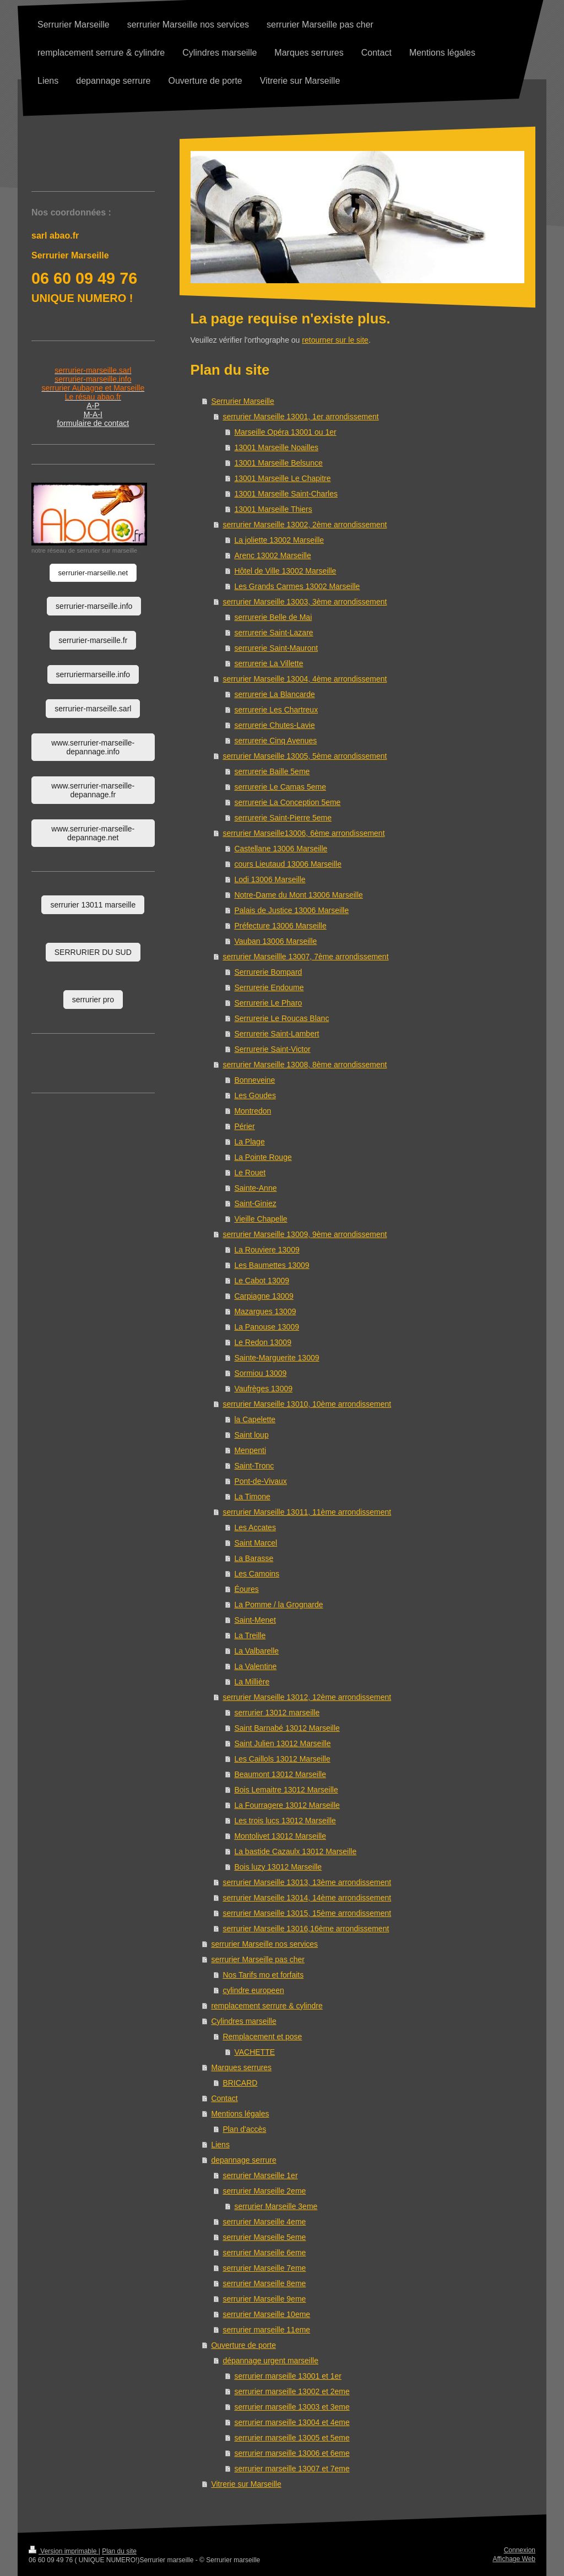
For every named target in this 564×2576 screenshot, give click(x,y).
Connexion (519, 2550)
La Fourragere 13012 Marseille (286, 1805)
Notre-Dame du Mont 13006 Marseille (298, 894)
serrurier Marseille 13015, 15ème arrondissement (307, 1913)
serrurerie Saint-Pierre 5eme (283, 817)
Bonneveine (254, 1080)
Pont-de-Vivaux (260, 1481)
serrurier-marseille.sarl (93, 708)
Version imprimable (64, 2551)
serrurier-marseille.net (93, 573)
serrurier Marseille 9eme (264, 2298)
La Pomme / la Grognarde (278, 1604)
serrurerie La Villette (268, 663)
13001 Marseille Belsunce (278, 462)
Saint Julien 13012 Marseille (282, 1743)
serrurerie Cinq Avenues (275, 740)
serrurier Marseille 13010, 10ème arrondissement (307, 1404)
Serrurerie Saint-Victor (272, 1049)
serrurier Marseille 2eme (264, 2190)
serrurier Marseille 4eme (264, 2221)
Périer (244, 1126)
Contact (224, 2098)
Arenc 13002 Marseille (272, 555)
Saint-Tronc (254, 1465)
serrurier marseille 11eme (266, 2329)
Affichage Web (513, 2559)
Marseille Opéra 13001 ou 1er (285, 432)
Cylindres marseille (243, 2021)
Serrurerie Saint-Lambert (276, 1033)
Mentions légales (240, 2113)
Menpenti (250, 1450)
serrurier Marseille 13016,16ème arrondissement (306, 1928)
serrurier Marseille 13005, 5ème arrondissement (305, 756)
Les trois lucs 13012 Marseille (284, 1820)
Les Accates (255, 1527)
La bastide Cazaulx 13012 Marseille (295, 1851)
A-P (92, 405)
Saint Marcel (255, 1542)
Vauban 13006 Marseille (275, 941)
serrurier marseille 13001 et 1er (287, 2376)
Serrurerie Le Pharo (268, 1002)
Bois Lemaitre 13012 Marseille (286, 1789)
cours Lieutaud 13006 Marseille (287, 864)
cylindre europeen (253, 1990)
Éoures (246, 1589)
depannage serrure (243, 2160)
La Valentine (255, 1666)
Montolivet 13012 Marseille (280, 1836)
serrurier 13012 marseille (276, 1712)
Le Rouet (249, 1172)
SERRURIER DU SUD (93, 952)
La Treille (249, 1635)
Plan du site (119, 2551)
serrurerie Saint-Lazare (273, 632)
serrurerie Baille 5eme (272, 771)
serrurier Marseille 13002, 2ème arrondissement (305, 524)
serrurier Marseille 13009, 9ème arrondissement (305, 1234)
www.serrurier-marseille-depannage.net (92, 833)
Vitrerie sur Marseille (246, 2484)
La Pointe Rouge (262, 1157)
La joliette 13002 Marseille (279, 540)
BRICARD (240, 2082)
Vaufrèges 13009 (263, 1388)
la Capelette (254, 1419)
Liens (220, 2144)
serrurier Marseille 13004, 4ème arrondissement (305, 678)
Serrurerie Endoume (268, 987)
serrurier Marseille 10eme (266, 2314)
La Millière (251, 1681)
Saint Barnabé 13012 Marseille (286, 1728)
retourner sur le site (335, 340)
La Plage (249, 1141)
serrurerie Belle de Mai (273, 617)
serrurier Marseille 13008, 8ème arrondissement (305, 1064)
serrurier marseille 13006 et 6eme (291, 2453)
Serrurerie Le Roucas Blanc (281, 1018)
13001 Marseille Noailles (276, 447)
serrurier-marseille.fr (92, 640)
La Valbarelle (256, 1650)
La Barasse (253, 1558)
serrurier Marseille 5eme (264, 2237)
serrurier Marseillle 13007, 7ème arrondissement (305, 956)
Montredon (252, 1110)
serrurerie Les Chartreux (276, 709)
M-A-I (93, 414)
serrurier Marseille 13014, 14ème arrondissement (307, 1897)
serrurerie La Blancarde (274, 694)
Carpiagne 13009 (263, 1296)
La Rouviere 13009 (266, 1249)
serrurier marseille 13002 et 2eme (291, 2391)
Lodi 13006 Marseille (269, 879)
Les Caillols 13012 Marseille (282, 1758)
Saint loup (251, 1434)
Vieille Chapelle (260, 1218)
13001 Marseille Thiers (273, 509)
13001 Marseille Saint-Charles (286, 493)
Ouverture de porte (243, 2345)
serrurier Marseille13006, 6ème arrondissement (303, 833)
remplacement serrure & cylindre (266, 2005)
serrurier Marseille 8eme (264, 2283)
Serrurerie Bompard (268, 972)
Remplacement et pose (262, 2036)
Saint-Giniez (255, 1203)
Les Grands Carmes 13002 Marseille (297, 586)
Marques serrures (241, 2067)
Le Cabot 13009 (261, 1280)
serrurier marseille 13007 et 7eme (291, 2468)
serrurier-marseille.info (94, 606)
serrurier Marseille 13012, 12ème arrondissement (307, 1697)
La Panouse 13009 (266, 1326)
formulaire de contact (93, 423)
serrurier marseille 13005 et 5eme (291, 2437)
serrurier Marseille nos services (264, 1944)
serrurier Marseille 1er (260, 2175)
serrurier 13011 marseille (92, 904)
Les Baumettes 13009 (271, 1265)
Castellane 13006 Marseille (280, 848)
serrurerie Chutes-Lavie (274, 725)
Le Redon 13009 (262, 1342)
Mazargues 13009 (265, 1311)
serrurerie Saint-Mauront (276, 648)
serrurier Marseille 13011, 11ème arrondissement (307, 1512)
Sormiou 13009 (260, 1373)
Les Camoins (256, 1573)
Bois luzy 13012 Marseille (278, 1866)
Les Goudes (255, 1095)
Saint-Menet (254, 1620)
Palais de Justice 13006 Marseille (291, 910)
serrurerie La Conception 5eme (287, 802)
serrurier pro (93, 999)
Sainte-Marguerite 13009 (276, 1357)
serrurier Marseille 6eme (264, 2252)
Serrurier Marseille (242, 401)
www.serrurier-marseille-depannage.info (92, 747)
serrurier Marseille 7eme (264, 2268)
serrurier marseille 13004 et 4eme (291, 2422)
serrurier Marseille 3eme (275, 2206)
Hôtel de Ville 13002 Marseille (285, 570)
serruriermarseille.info (93, 674)
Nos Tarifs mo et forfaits (263, 1974)
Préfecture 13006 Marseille (280, 925)
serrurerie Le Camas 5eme (280, 786)
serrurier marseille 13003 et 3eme (291, 2406)
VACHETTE (254, 2052)
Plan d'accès (244, 2129)
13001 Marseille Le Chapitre (282, 478)
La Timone (252, 1496)
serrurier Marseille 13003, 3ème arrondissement (305, 601)
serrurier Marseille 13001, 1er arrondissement (300, 416)
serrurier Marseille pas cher (258, 1959)
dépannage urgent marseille (270, 2360)
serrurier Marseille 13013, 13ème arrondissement (307, 1882)
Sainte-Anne (255, 1188)
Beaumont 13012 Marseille (280, 1774)
